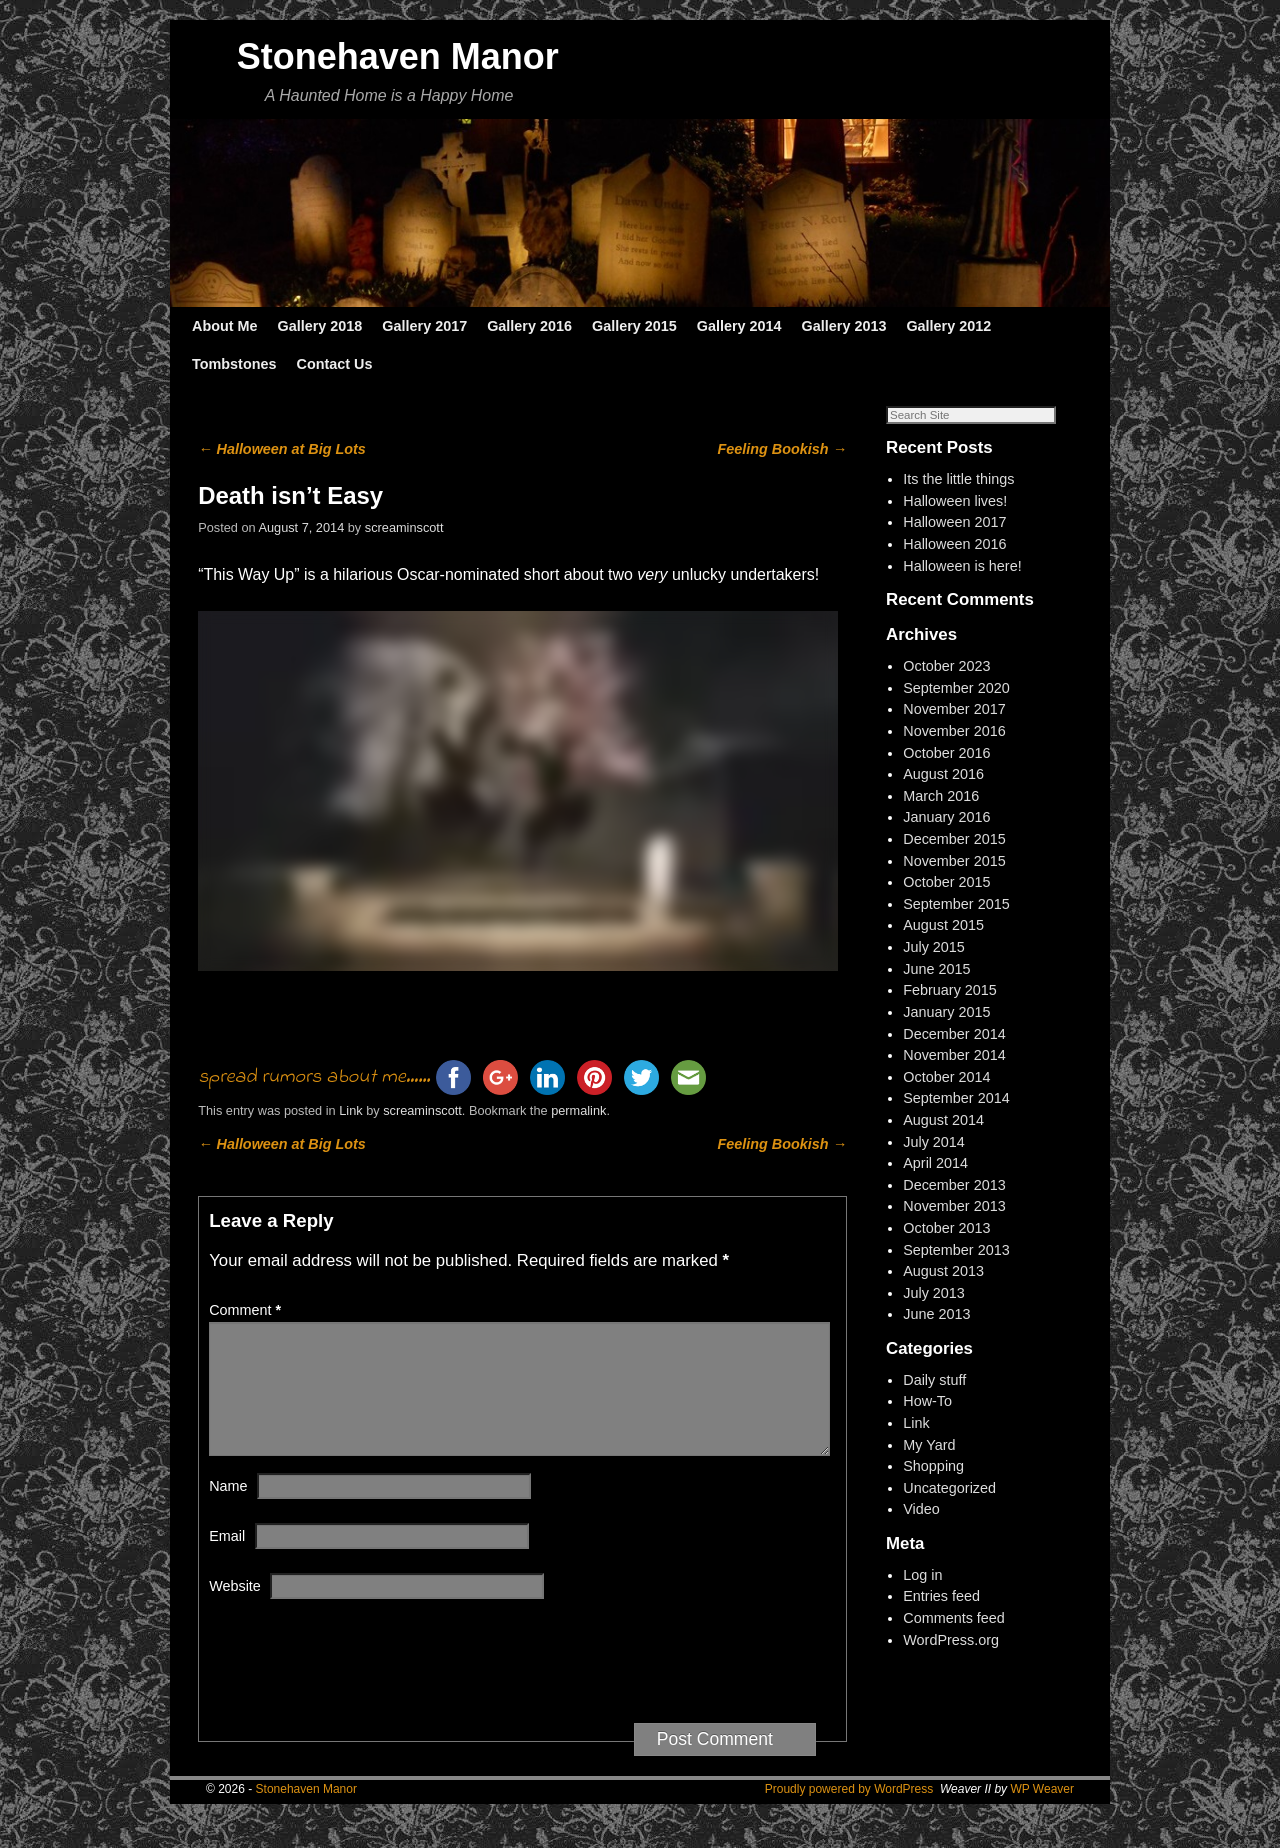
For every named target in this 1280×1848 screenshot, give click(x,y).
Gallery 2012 (948, 326)
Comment (247, 1310)
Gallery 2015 (634, 326)
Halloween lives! (955, 501)
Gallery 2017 (424, 326)
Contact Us (334, 364)
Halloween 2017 (954, 522)
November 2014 (954, 1055)
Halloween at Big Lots (282, 449)
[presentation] (361, 1696)
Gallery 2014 (739, 326)
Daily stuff (934, 1380)
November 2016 (954, 731)
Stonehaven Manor (398, 56)
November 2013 (954, 1206)
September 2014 (956, 1098)
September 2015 (956, 904)
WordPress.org (951, 1640)
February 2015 (950, 990)
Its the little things (958, 479)
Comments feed (954, 1618)
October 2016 (946, 753)
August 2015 (943, 925)
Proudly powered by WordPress (849, 1813)
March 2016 (941, 796)
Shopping (933, 1466)
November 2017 (954, 709)
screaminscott (404, 527)
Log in (922, 1575)
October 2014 (946, 1077)
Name (228, 1510)
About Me (225, 326)
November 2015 (954, 861)
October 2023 (946, 666)
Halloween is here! (962, 566)
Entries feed (941, 1596)
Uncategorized (949, 1488)
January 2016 (946, 817)
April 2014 (935, 1163)
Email (227, 1560)
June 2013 (936, 1314)
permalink (578, 1110)
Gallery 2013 (844, 326)
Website (235, 1610)
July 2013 (934, 1293)
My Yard (929, 1445)
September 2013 (956, 1250)
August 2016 (943, 774)
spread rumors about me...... (314, 1077)
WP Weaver (1042, 1813)
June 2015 (936, 969)
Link (350, 1110)
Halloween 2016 (954, 544)
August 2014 (943, 1120)
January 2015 (946, 1012)
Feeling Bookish (782, 449)
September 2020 (956, 688)
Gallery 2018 (320, 326)
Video (921, 1509)
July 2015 (934, 947)
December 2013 (954, 1185)
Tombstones (234, 364)
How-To (927, 1401)
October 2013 (946, 1228)
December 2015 (954, 839)
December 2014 (954, 1034)
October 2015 (946, 882)
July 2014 (934, 1142)
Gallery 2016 (529, 326)
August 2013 (943, 1271)
